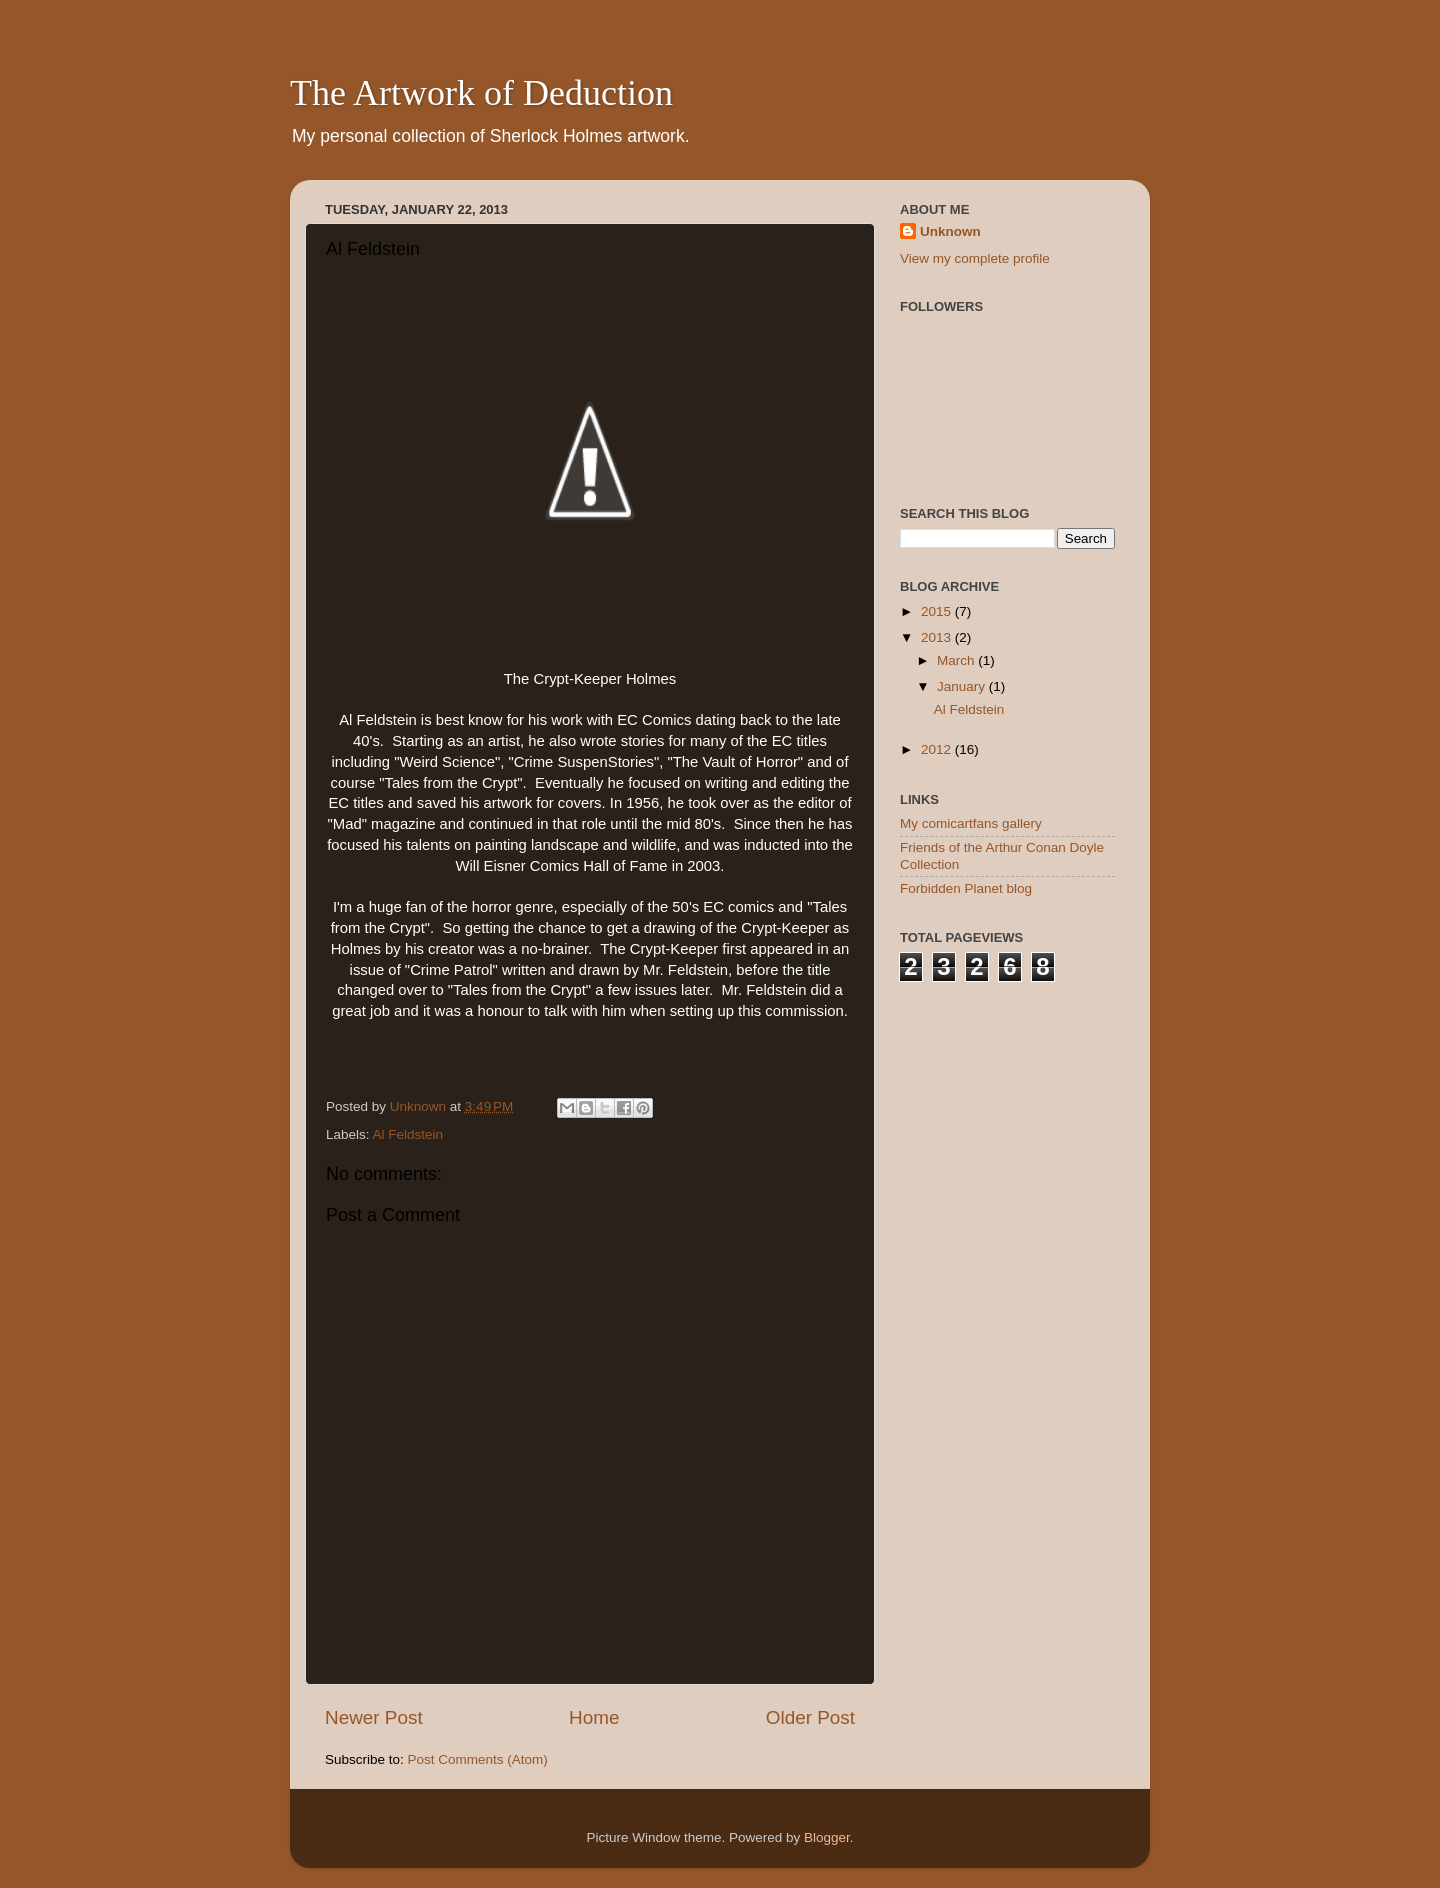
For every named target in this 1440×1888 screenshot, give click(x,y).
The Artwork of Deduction (481, 93)
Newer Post (374, 1717)
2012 (938, 749)
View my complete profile (975, 258)
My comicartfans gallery (971, 823)
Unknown (950, 231)
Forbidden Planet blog (966, 888)
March (957, 660)
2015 (938, 611)
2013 (938, 637)
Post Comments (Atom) (478, 1759)
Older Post (810, 1717)
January (963, 686)
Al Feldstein (408, 1134)
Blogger (827, 1837)
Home (594, 1717)
